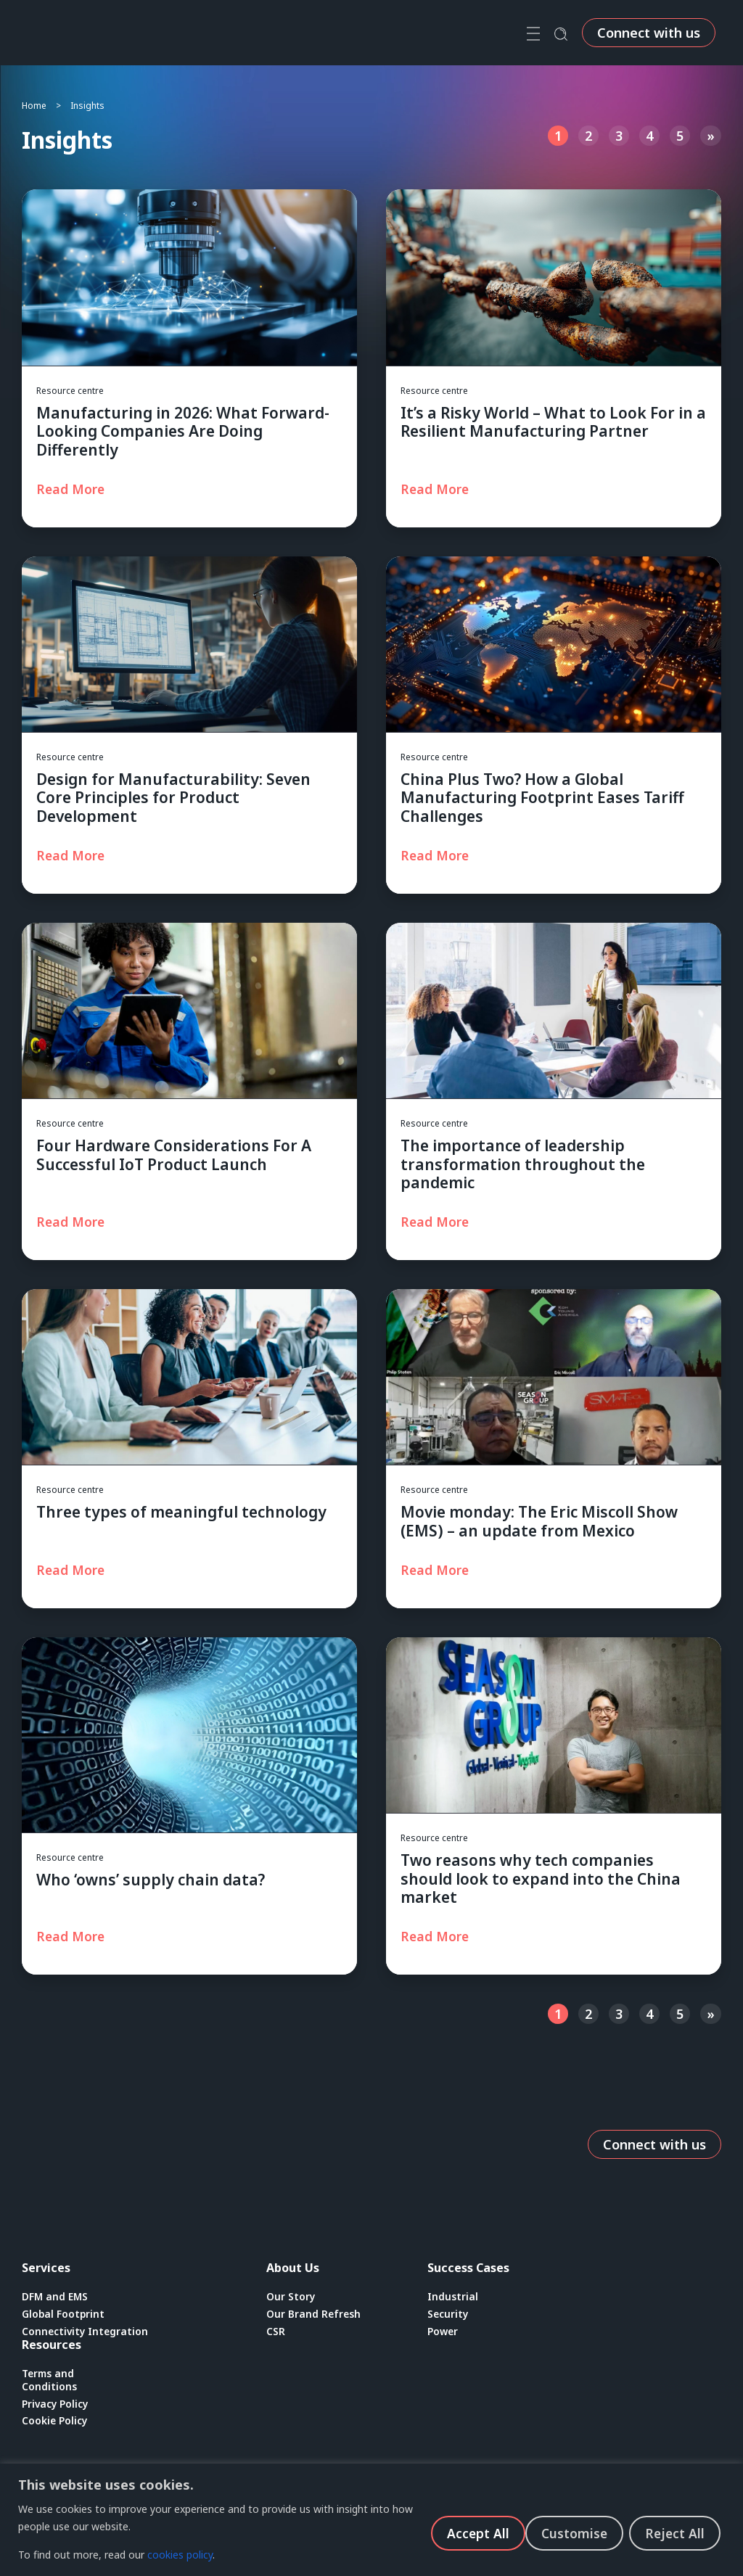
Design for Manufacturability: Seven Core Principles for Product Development (173, 797)
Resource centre (70, 390)
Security (448, 2314)
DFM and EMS (55, 2296)
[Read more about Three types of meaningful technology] (73, 1569)
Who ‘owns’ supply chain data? (150, 1879)
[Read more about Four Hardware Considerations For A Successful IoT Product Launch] (73, 1221)
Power (443, 2331)
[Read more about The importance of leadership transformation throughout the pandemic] (437, 1221)
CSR (275, 2331)
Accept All (677, 2531)
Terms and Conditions (49, 2381)
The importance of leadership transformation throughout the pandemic (523, 1163)
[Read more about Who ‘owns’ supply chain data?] (73, 1936)
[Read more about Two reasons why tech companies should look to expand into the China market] (437, 1936)
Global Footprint (64, 2314)
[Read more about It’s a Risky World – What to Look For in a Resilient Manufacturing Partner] (437, 488)
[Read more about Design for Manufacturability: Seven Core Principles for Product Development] (73, 855)
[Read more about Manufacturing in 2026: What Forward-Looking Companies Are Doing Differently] (73, 488)
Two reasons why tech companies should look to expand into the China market (541, 1878)
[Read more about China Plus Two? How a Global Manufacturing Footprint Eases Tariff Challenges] (437, 855)
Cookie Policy (55, 2422)
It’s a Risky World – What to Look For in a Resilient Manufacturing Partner (553, 422)
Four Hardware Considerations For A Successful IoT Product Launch (173, 1154)
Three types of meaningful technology (181, 1512)
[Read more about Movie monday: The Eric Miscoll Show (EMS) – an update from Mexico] (437, 1569)
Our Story (291, 2296)
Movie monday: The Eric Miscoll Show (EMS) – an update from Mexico (539, 1521)
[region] (371, 2520)
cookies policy (180, 2554)
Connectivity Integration (86, 2331)
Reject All (577, 2531)
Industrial (452, 2296)
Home (34, 105)
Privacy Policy (56, 2405)
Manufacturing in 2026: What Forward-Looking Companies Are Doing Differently (182, 431)
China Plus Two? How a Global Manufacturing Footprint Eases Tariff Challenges (542, 797)
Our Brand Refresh (314, 2314)
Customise (475, 2531)
